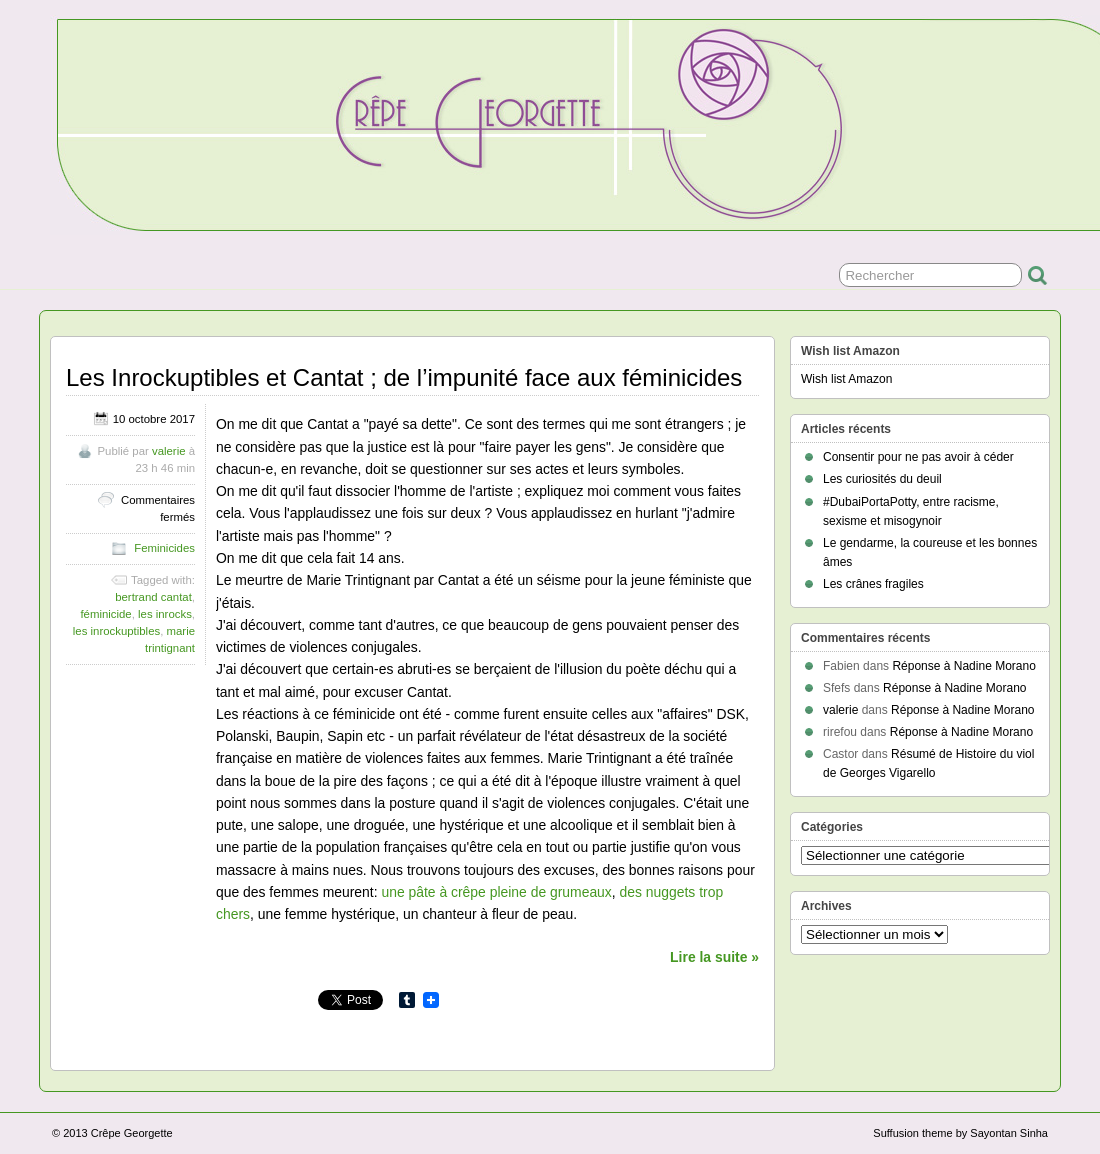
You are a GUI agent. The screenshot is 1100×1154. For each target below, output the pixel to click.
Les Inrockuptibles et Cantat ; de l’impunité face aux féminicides (404, 377)
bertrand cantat (153, 597)
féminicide (105, 614)
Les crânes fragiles (873, 584)
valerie (169, 451)
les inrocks (165, 614)
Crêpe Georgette (132, 1133)
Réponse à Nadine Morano (963, 666)
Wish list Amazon (846, 379)
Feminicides (164, 548)
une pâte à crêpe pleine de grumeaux (496, 892)
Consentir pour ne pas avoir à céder (918, 457)
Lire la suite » (714, 957)
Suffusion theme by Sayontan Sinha (960, 1133)
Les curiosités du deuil (882, 479)
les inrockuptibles (116, 631)
